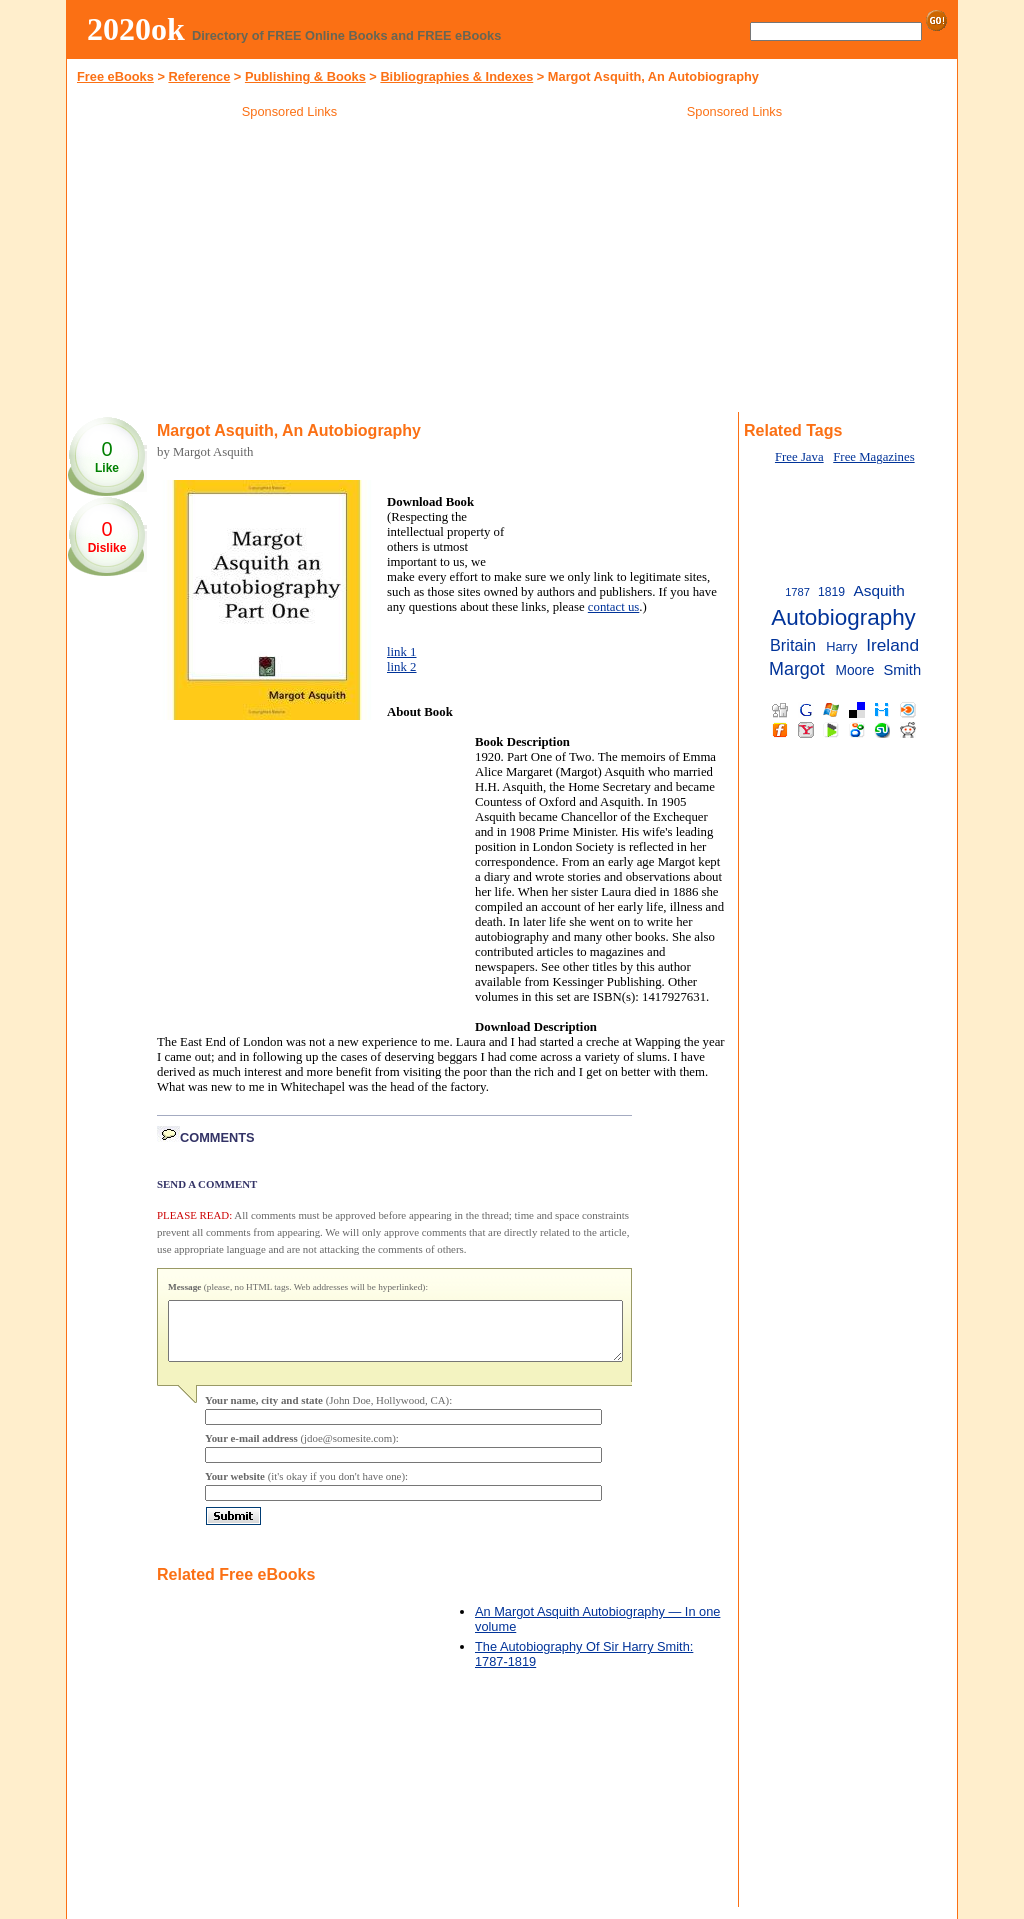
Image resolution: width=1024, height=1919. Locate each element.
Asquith (878, 590)
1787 (797, 592)
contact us (614, 607)
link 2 (402, 667)
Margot (797, 669)
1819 (831, 592)
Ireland (892, 645)
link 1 (402, 652)
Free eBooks (115, 76)
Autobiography (843, 617)
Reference (199, 76)
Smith (902, 670)
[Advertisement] (290, 269)
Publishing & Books (305, 76)
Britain (793, 645)
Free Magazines (873, 457)
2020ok (136, 29)
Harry (841, 646)
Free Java (799, 457)
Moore (855, 670)
